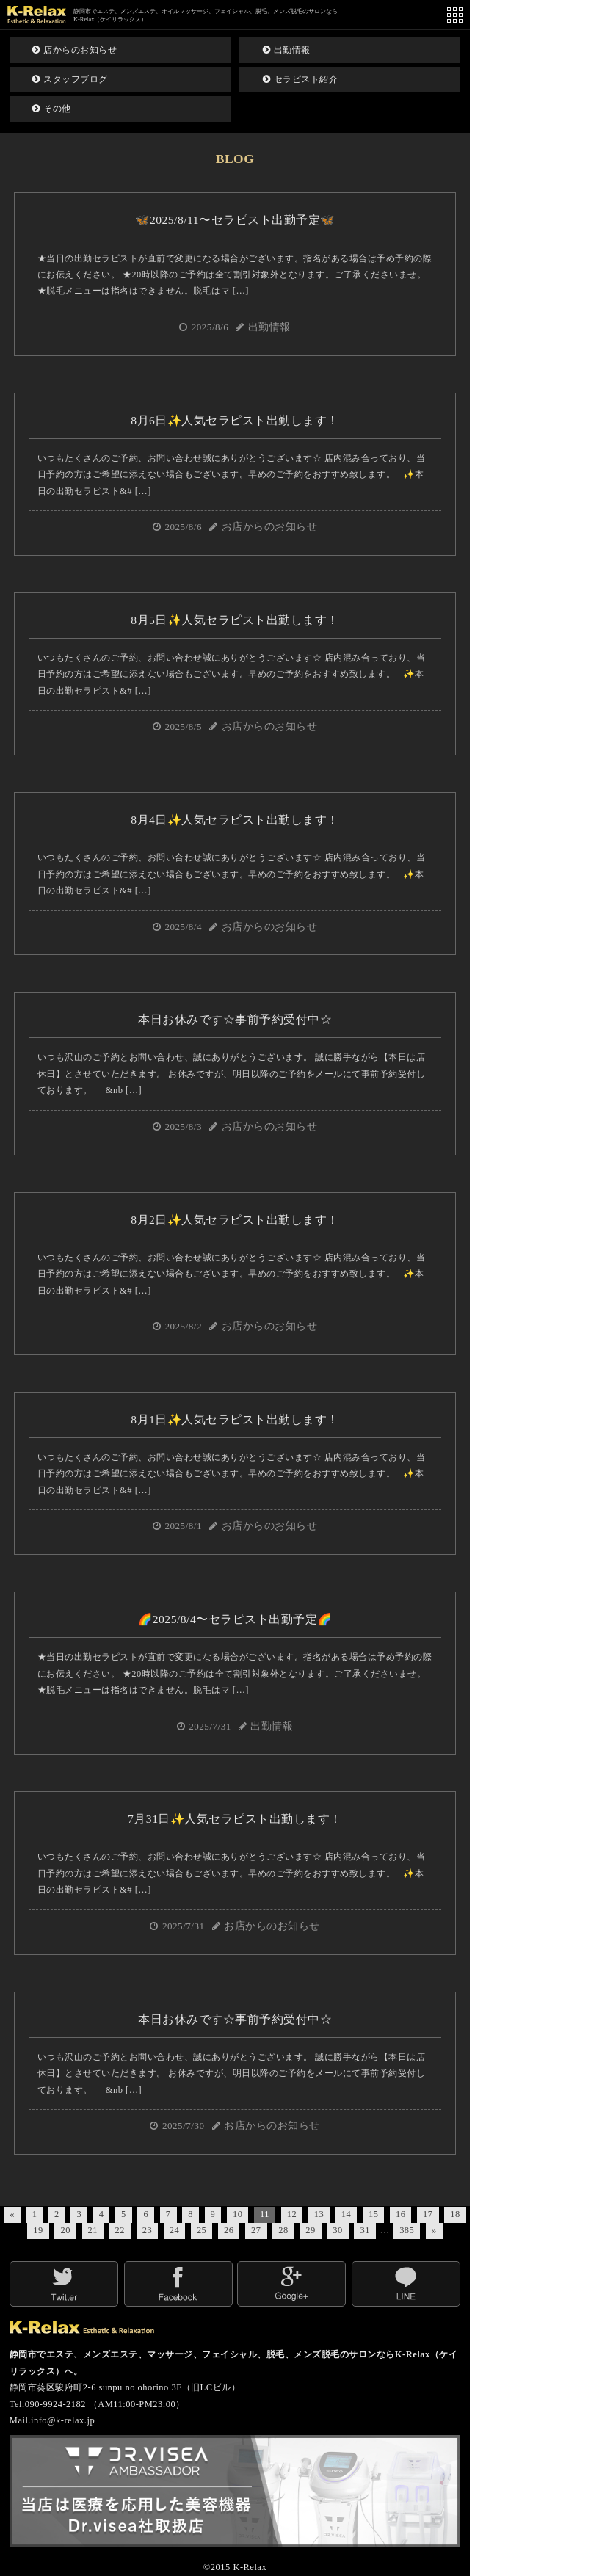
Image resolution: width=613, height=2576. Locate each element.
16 (400, 2214)
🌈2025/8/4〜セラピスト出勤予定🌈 (234, 1619)
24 (174, 2230)
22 (120, 2230)
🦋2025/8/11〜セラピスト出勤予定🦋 (234, 220)
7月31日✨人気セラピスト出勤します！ (235, 1819)
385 (406, 2230)
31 (364, 2230)
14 (346, 2214)
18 (455, 2214)
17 (427, 2214)
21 (93, 2230)
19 (38, 2230)
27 (256, 2230)
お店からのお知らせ (270, 526)
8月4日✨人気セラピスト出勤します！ (235, 819)
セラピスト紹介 (300, 79)
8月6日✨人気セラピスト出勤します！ (235, 420)
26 (228, 2230)
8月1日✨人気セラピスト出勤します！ (235, 1419)
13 (319, 2214)
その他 (51, 109)
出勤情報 (287, 50)
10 (237, 2214)
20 (65, 2230)
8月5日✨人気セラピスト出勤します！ (235, 620)
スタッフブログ (70, 79)
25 (201, 2230)
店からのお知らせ (74, 50)
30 (337, 2230)
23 (147, 2230)
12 (292, 2214)
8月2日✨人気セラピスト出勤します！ (235, 1219)
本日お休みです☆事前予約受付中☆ (235, 1019)
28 (283, 2230)
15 (373, 2214)
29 (310, 2230)
